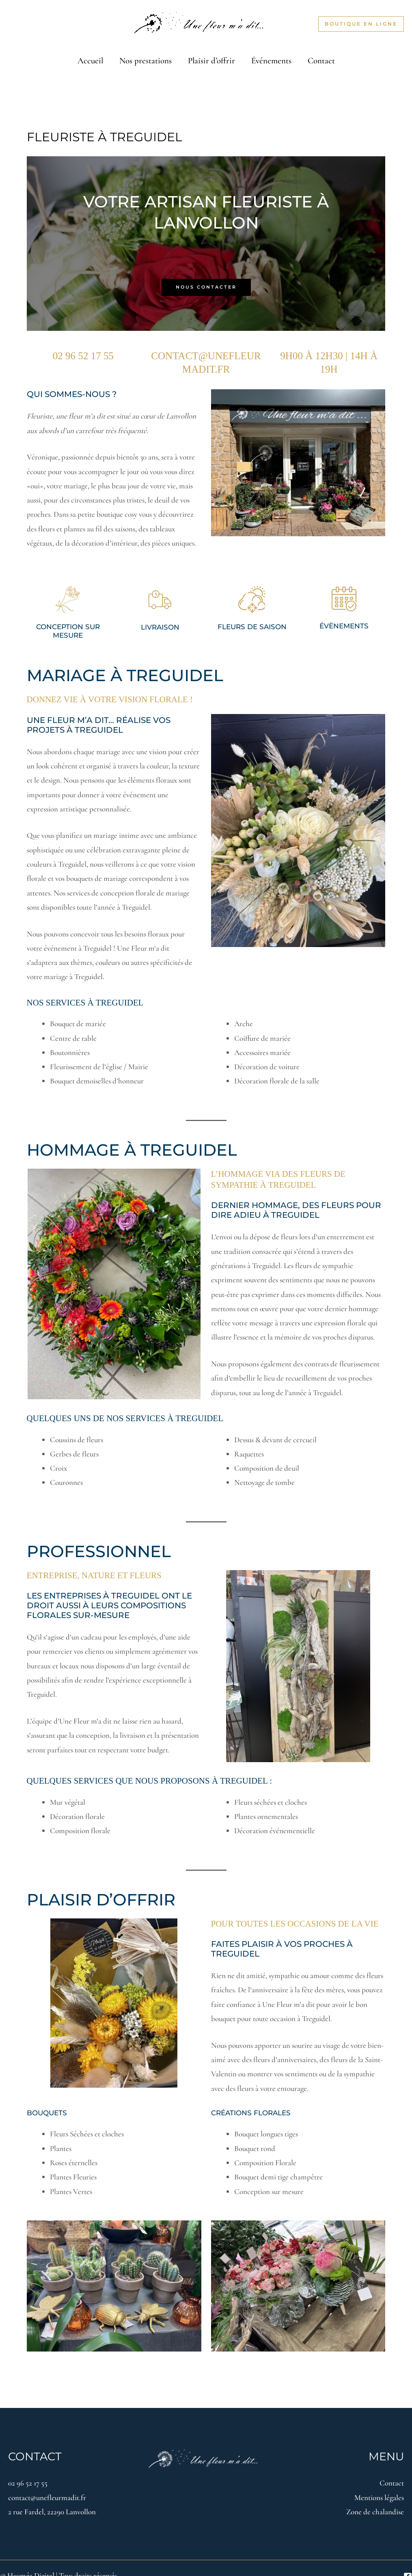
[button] (361, 24)
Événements (272, 55)
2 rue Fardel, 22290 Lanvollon (52, 2497)
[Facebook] (407, 2562)
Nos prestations (145, 55)
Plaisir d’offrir (211, 55)
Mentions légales (379, 2483)
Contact (323, 55)
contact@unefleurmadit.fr (47, 2483)
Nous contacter (206, 277)
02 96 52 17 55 (27, 2469)
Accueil (88, 55)
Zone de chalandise (375, 2497)
